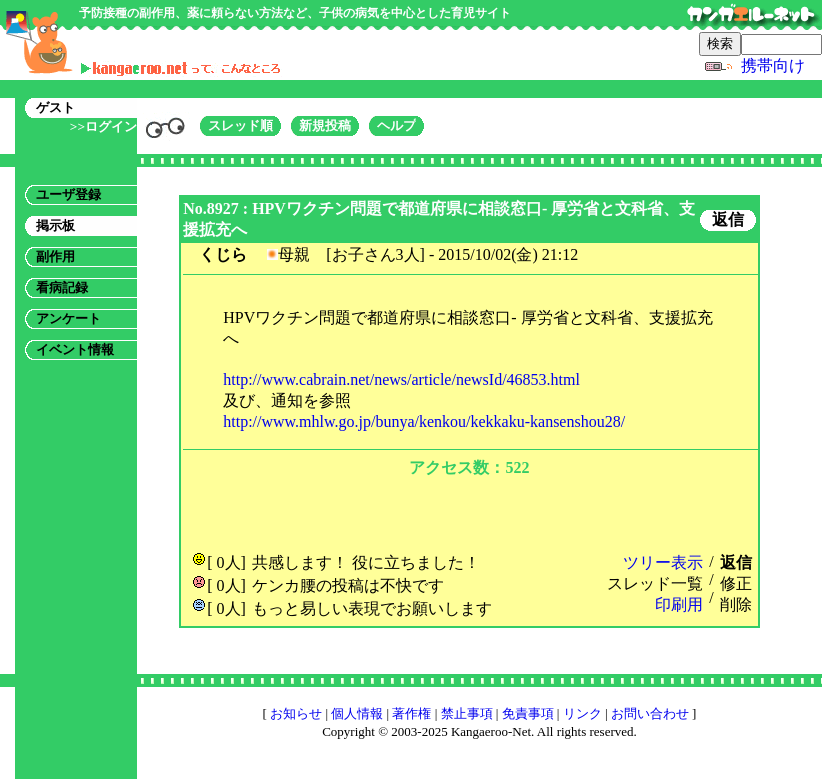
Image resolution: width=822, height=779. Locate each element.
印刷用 (679, 604)
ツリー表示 (663, 562)
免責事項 (528, 713)
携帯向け (773, 65)
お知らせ (296, 713)
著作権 (411, 713)
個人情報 (357, 713)
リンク (582, 713)
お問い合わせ (650, 713)
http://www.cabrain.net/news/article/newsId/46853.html (401, 379)
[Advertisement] (469, 512)
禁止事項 (467, 713)
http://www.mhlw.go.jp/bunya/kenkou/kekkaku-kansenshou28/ (424, 421)
